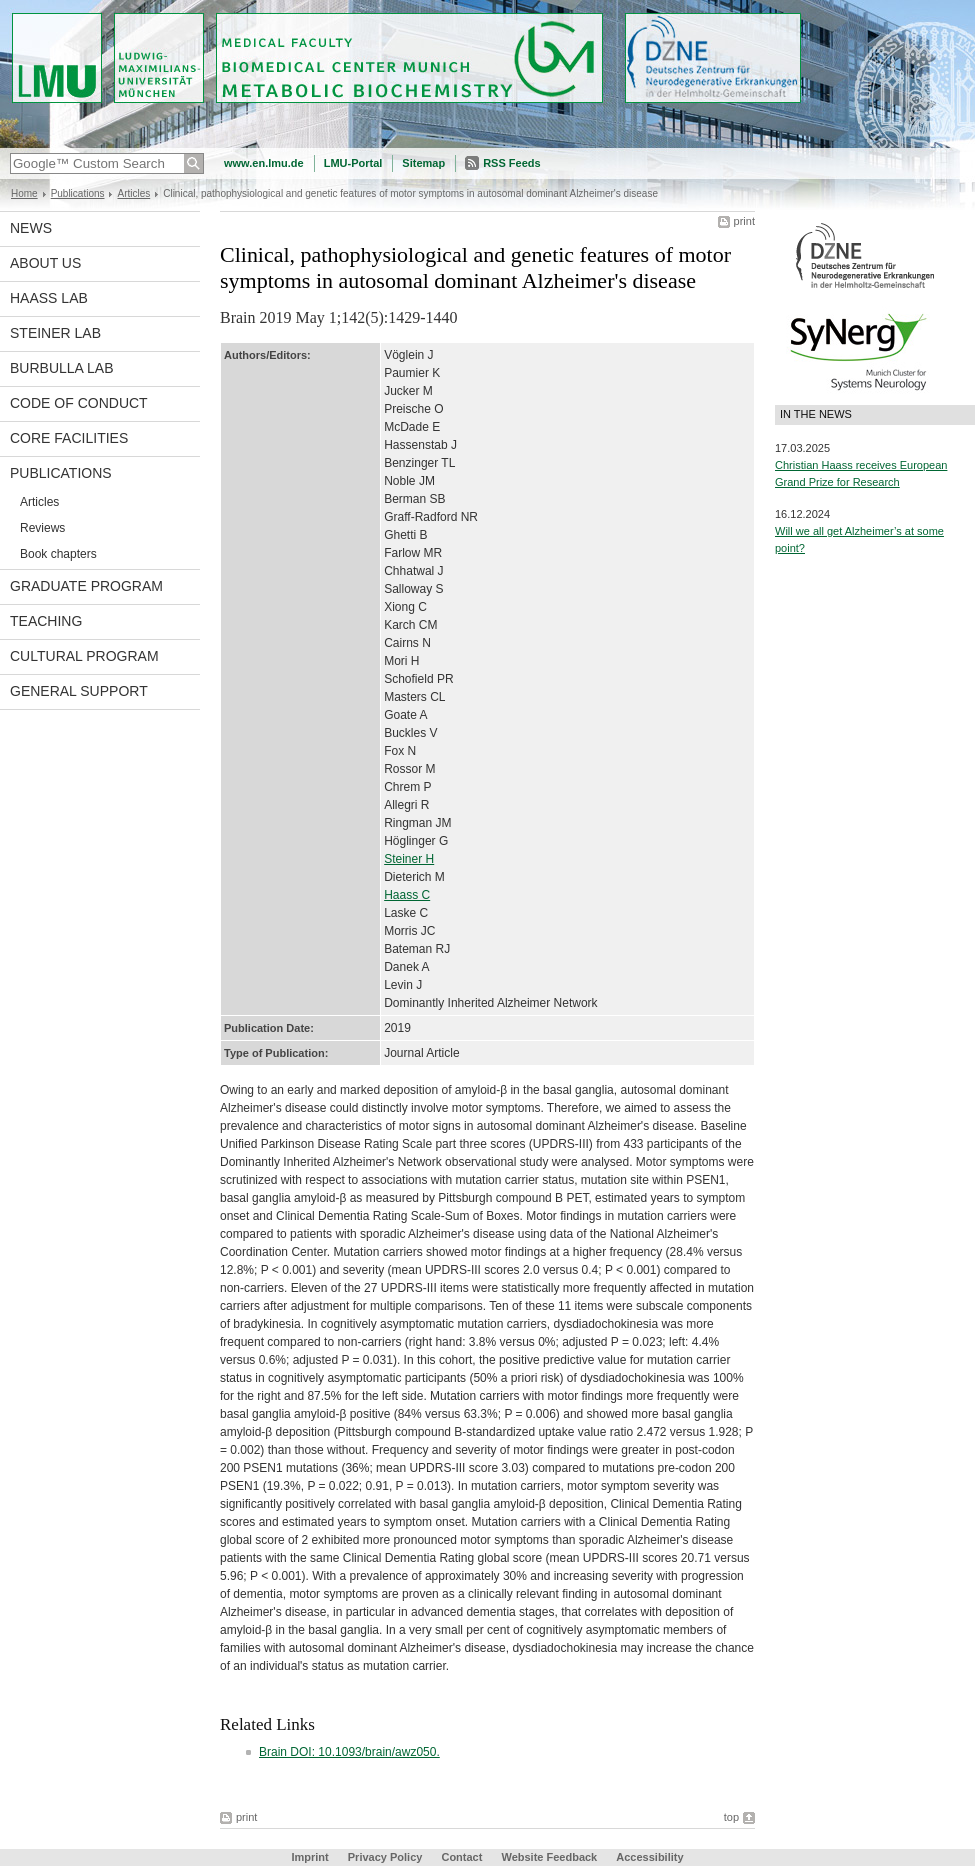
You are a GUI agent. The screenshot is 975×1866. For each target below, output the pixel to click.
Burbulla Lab (62, 368)
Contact (461, 1857)
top (731, 1817)
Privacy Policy (385, 1857)
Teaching (46, 621)
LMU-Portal (353, 163)
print (744, 221)
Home (24, 193)
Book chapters (58, 554)
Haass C (407, 895)
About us (45, 263)
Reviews (42, 528)
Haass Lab (49, 298)
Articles (133, 193)
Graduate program (86, 586)
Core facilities (69, 438)
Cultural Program (84, 656)
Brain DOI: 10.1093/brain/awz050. (349, 1752)
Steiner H (409, 859)
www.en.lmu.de (264, 163)
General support (79, 691)
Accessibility (649, 1857)
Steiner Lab (55, 333)
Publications (78, 193)
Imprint (309, 1857)
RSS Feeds (511, 163)
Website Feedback (549, 1857)
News (31, 228)
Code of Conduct (79, 403)
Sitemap (423, 163)
